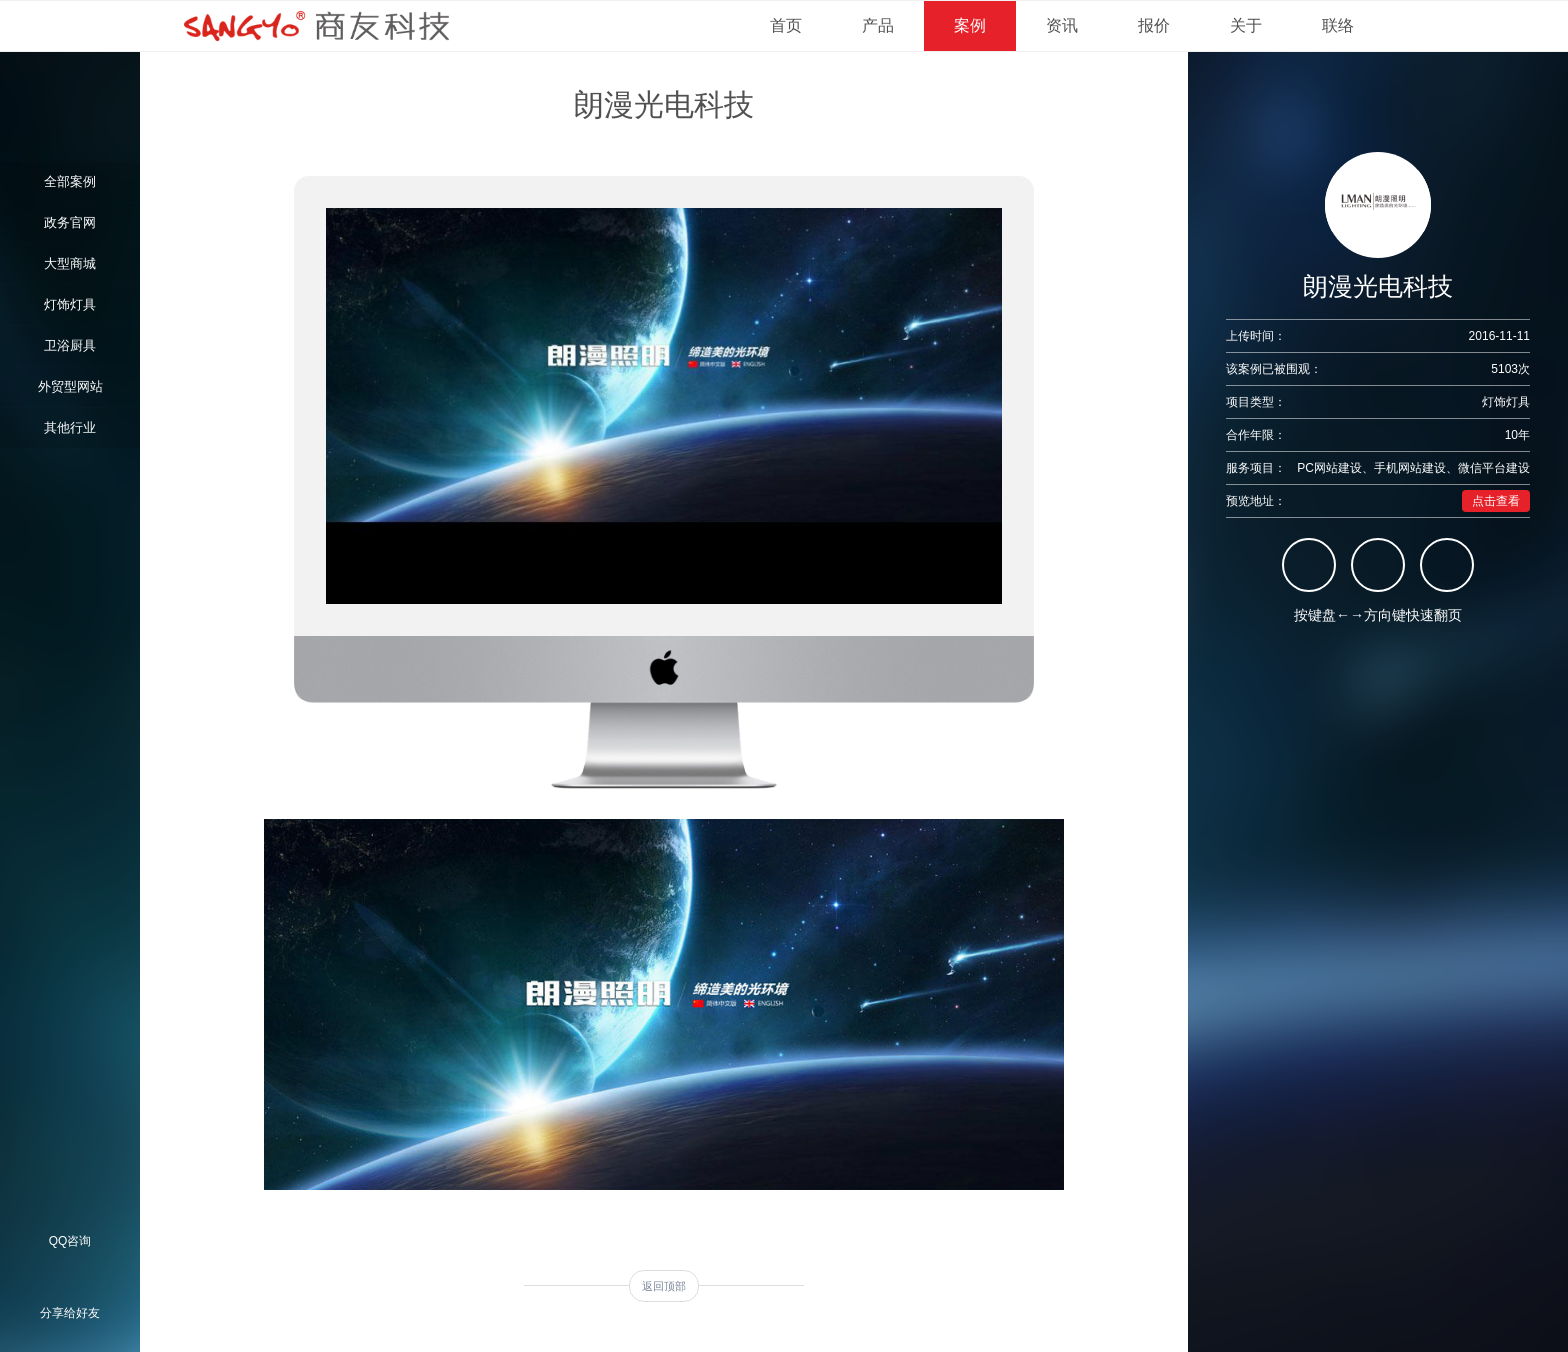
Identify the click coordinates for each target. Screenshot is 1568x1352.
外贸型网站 (70, 386)
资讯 (1062, 25)
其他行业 (70, 427)
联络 (1338, 25)
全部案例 (70, 181)
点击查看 (1496, 501)
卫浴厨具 (70, 345)
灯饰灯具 (70, 304)
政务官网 (70, 222)
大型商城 (70, 263)
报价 (1154, 25)
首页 (786, 25)
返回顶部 (664, 1286)
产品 (878, 25)
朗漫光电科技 (664, 104)
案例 (970, 25)
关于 (1246, 25)
